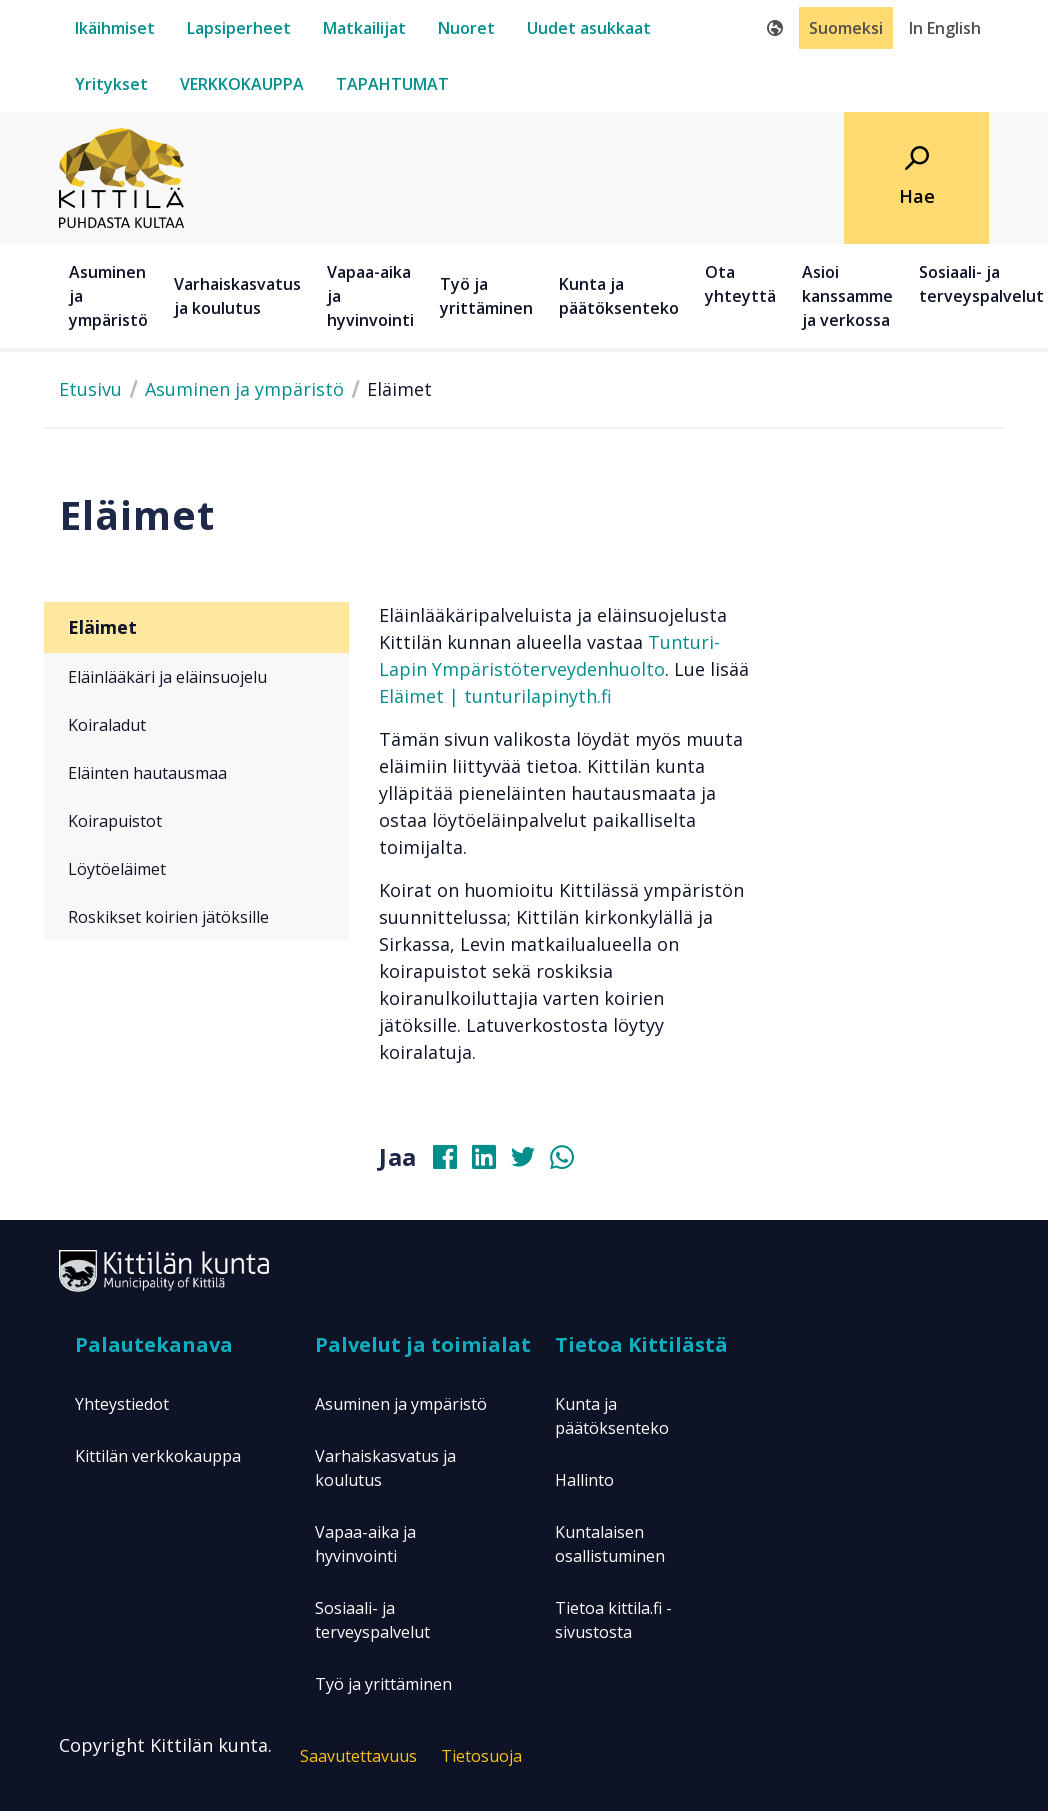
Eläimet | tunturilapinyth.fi (495, 696)
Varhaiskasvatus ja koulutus (385, 1468)
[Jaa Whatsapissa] (570, 1162)
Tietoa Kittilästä (641, 1344)
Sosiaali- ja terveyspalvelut (372, 1620)
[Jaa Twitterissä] (531, 1162)
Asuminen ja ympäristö (244, 389)
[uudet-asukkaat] (589, 28)
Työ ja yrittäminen (383, 1684)
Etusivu (90, 389)
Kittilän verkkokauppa (158, 1456)
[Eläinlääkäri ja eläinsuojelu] (196, 677)
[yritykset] (111, 84)
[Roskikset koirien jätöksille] (196, 917)
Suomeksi (846, 28)
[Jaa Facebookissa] (453, 1162)
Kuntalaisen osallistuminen (610, 1544)
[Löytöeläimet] (196, 869)
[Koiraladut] (196, 725)
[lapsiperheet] (239, 28)
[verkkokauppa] (242, 84)
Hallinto (584, 1480)
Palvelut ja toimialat (423, 1344)
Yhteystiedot (122, 1404)
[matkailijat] (364, 28)
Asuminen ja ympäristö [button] (108, 296)
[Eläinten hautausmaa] (196, 773)
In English (945, 28)
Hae (917, 196)
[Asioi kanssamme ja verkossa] (850, 296)
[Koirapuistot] (196, 821)
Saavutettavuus (358, 1756)
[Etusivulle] (121, 176)
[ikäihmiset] (115, 28)
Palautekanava (154, 1344)
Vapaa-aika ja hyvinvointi (365, 1544)
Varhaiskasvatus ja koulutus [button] (237, 296)
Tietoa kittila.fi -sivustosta (613, 1620)
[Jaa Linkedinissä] (492, 1162)
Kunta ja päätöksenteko (612, 1416)
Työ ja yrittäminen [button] (486, 296)
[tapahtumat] (392, 84)
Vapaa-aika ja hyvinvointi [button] (370, 296)
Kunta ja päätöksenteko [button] (619, 296)
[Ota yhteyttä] (743, 296)
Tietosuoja (481, 1756)
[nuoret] (466, 28)
